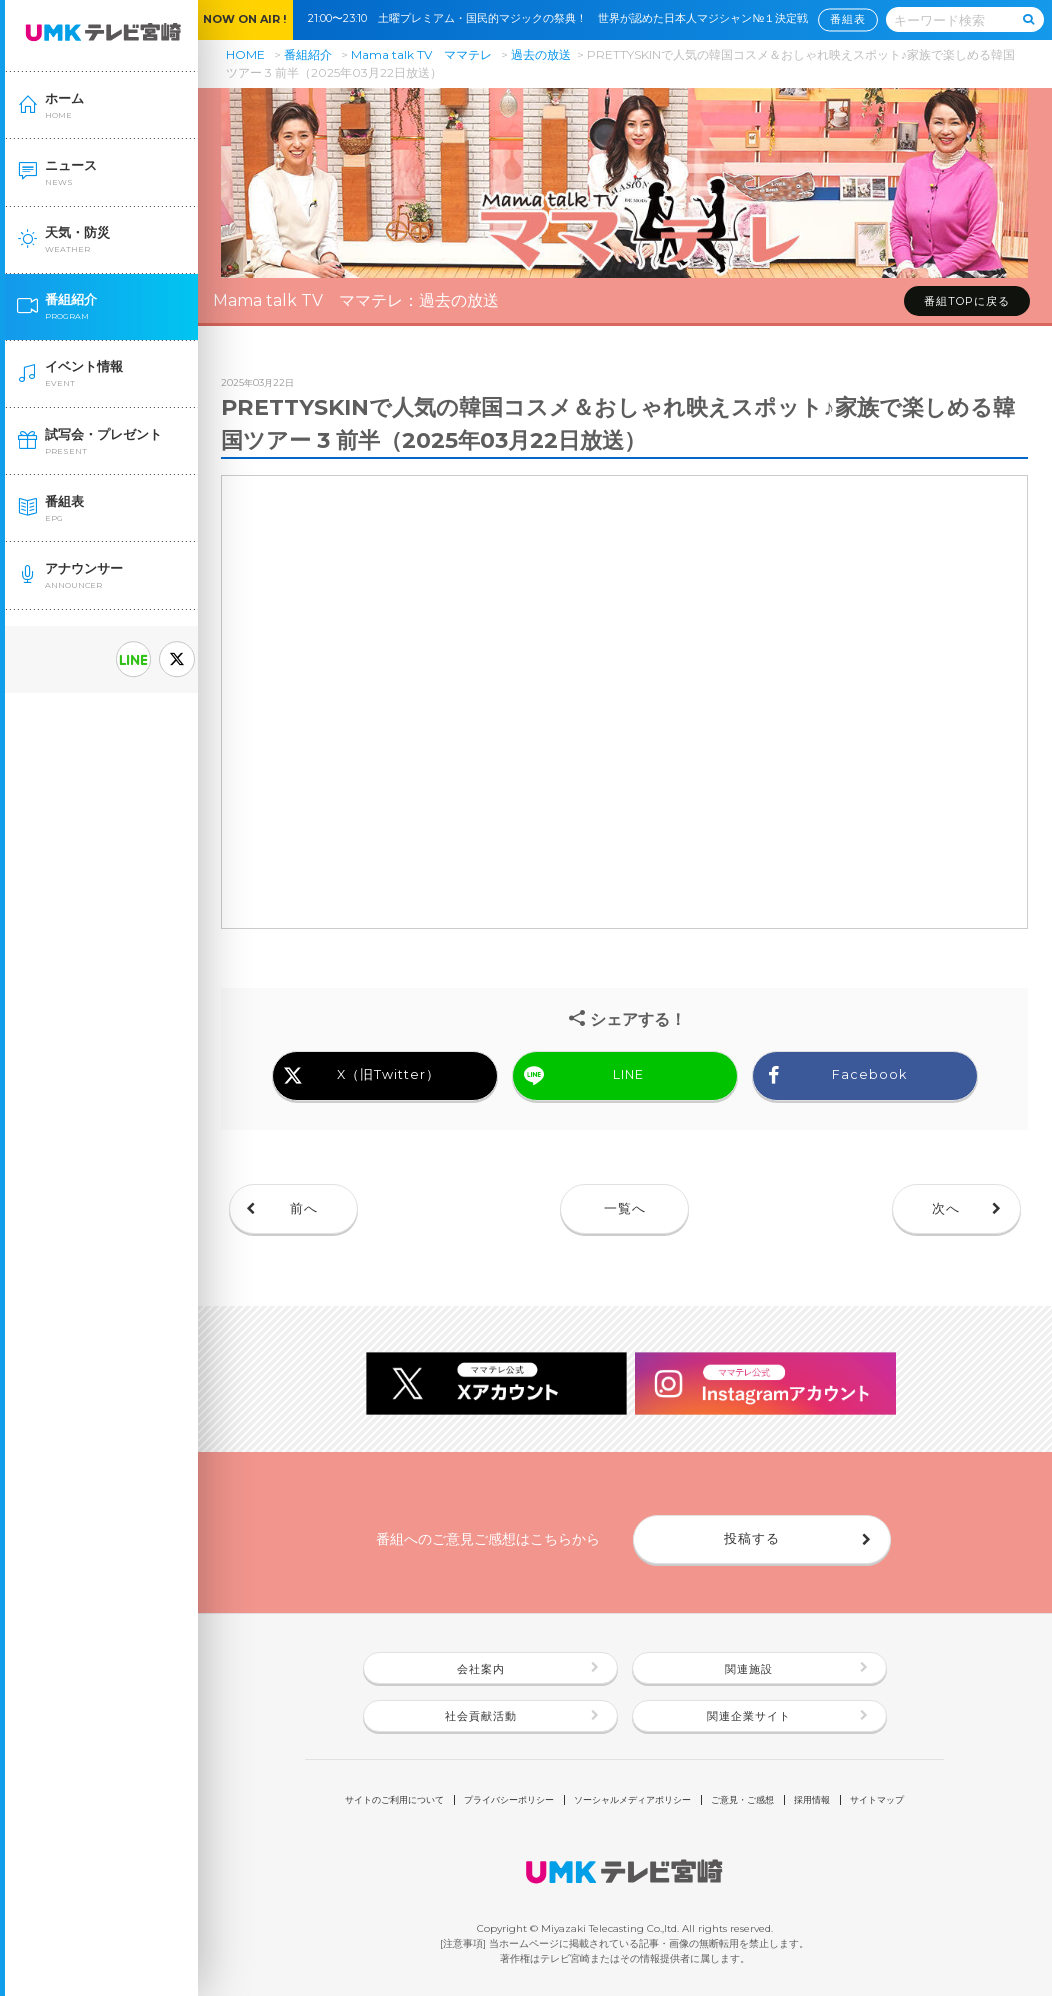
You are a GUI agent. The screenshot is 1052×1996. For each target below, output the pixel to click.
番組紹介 (308, 54)
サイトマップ (877, 1799)
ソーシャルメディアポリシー (632, 1799)
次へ (946, 1208)
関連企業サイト (749, 1716)
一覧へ (625, 1208)
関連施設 (749, 1669)
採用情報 (812, 1799)
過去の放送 (541, 54)
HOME (245, 54)
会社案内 (481, 1669)
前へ (304, 1208)
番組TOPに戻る (967, 301)
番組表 (848, 20)
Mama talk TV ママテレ (421, 54)
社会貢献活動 (481, 1716)
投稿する (752, 1538)
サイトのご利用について (394, 1799)
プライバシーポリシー (509, 1799)
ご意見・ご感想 (742, 1799)
